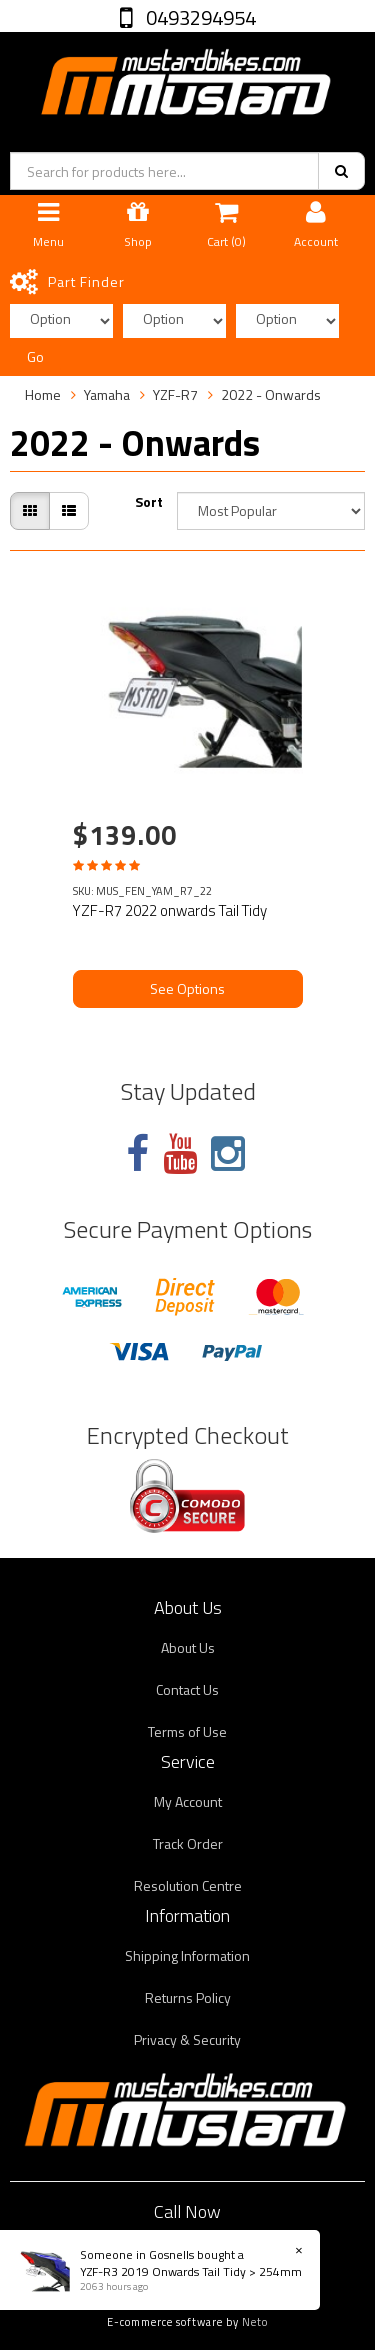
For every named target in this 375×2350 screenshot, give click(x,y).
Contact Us (187, 1689)
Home (43, 394)
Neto (255, 2322)
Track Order (188, 1843)
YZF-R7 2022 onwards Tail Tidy (170, 910)
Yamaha (107, 394)
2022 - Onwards (271, 394)
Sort (149, 502)
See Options (187, 988)
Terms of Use (187, 1731)
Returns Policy (188, 1997)
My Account (188, 1801)
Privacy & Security (187, 2039)
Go (35, 356)
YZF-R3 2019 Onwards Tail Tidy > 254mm (190, 2271)
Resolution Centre (188, 1885)
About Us (188, 1647)
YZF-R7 (175, 394)
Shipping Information (187, 1955)
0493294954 (199, 17)
